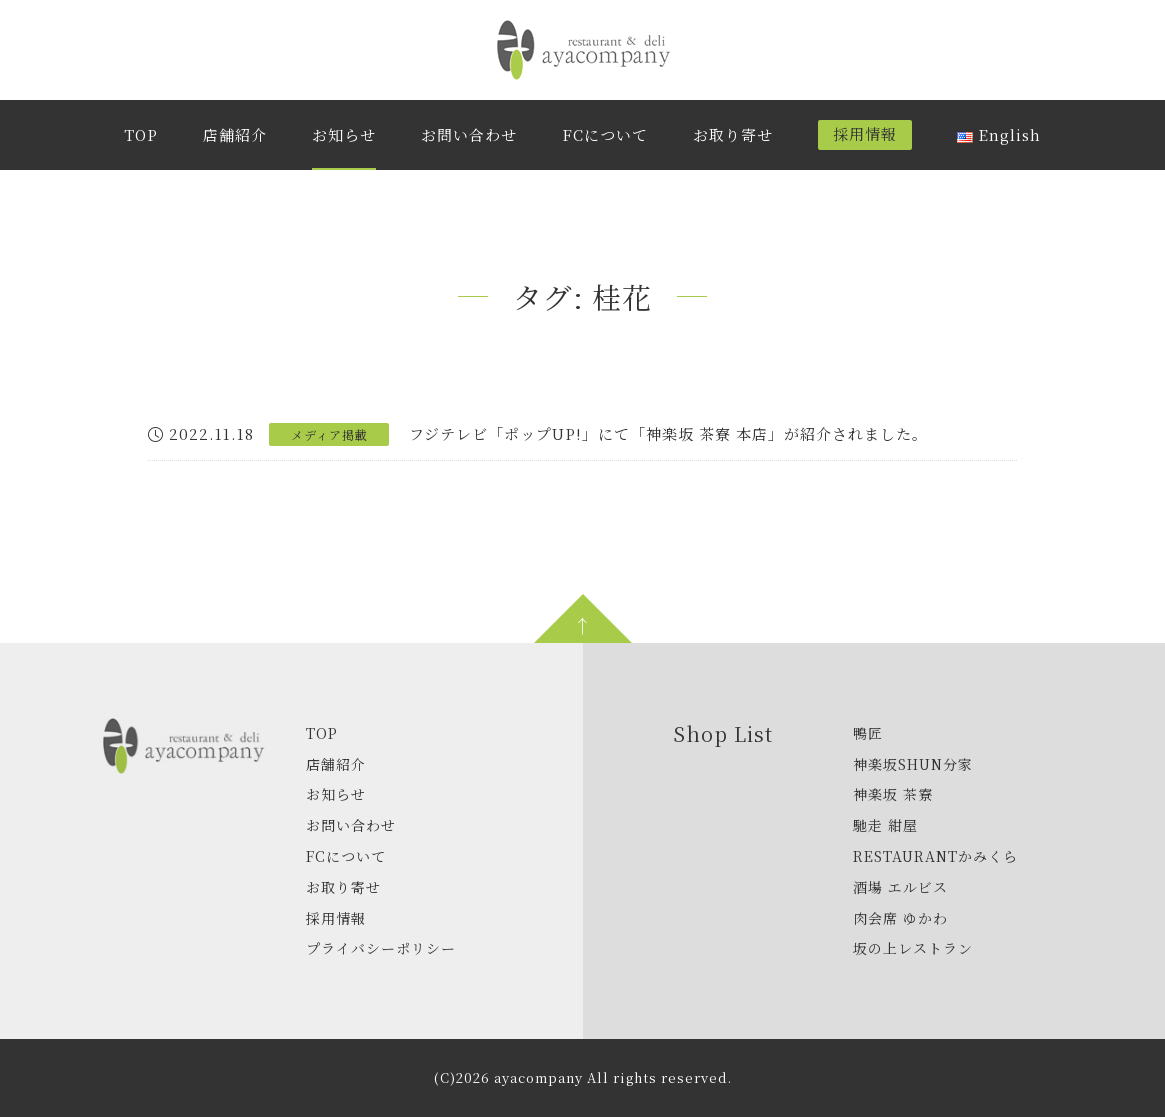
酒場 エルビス (900, 887)
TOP (141, 134)
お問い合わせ (469, 134)
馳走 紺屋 (885, 825)
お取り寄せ (733, 134)
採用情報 (865, 133)
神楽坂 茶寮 (893, 794)
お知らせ (344, 134)
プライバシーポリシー (381, 948)
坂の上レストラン (913, 948)
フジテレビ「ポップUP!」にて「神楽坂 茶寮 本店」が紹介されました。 (668, 433)
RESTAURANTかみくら (935, 856)
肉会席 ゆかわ (900, 918)
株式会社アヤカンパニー (583, 50)
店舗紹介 (235, 134)
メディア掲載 (329, 434)
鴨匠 (868, 733)
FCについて (605, 134)
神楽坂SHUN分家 (913, 764)
